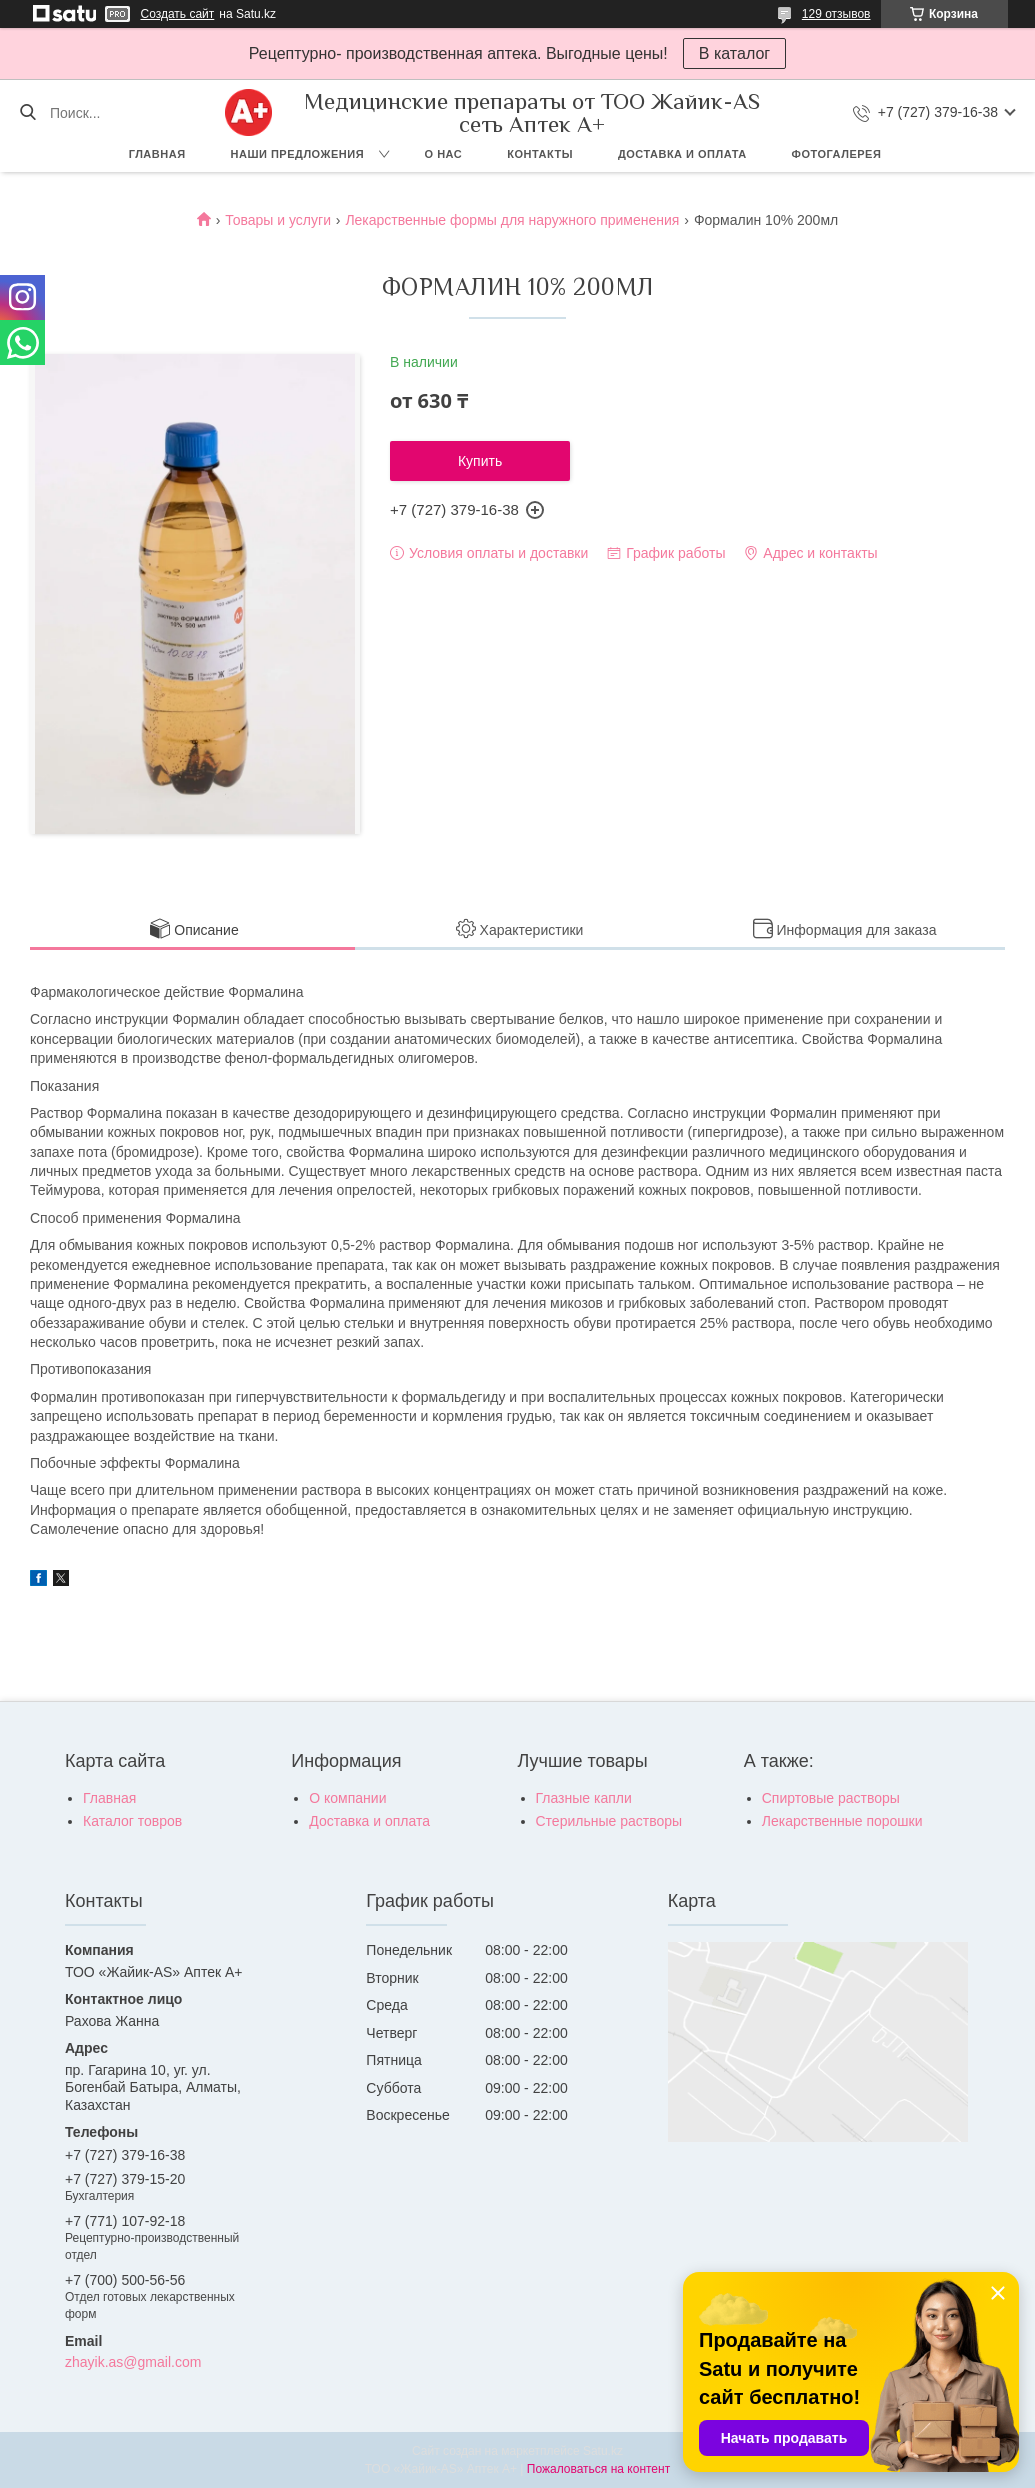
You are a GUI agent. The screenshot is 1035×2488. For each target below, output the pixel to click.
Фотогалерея (837, 154)
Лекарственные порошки (842, 1821)
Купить (480, 461)
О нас (444, 154)
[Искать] (27, 113)
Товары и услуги (278, 220)
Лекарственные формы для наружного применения (512, 220)
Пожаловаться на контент (598, 2469)
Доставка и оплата (682, 154)
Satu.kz (603, 2451)
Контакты (540, 154)
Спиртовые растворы (831, 1798)
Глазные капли (584, 1798)
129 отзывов (836, 14)
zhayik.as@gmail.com (133, 2362)
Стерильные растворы (609, 1821)
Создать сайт (178, 14)
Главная (157, 154)
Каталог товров (132, 1821)
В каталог (734, 53)
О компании (347, 1798)
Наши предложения (298, 154)
